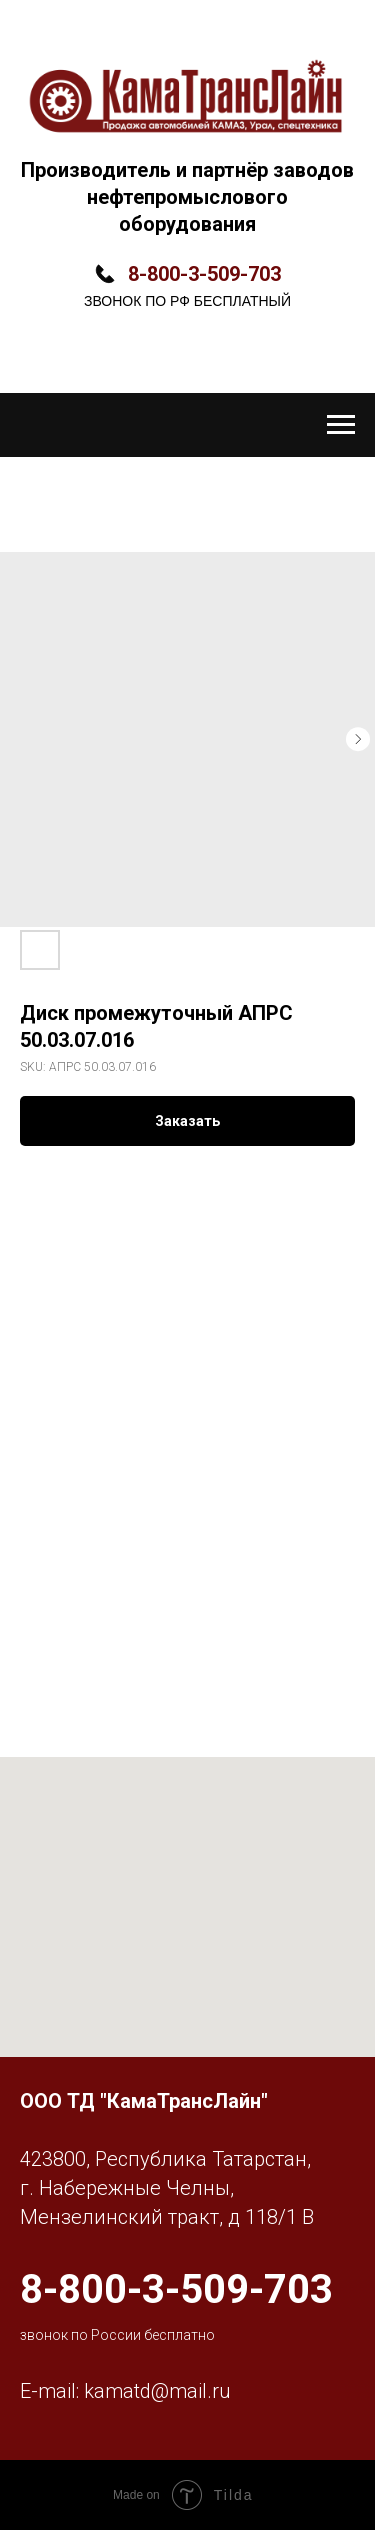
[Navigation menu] (341, 425)
